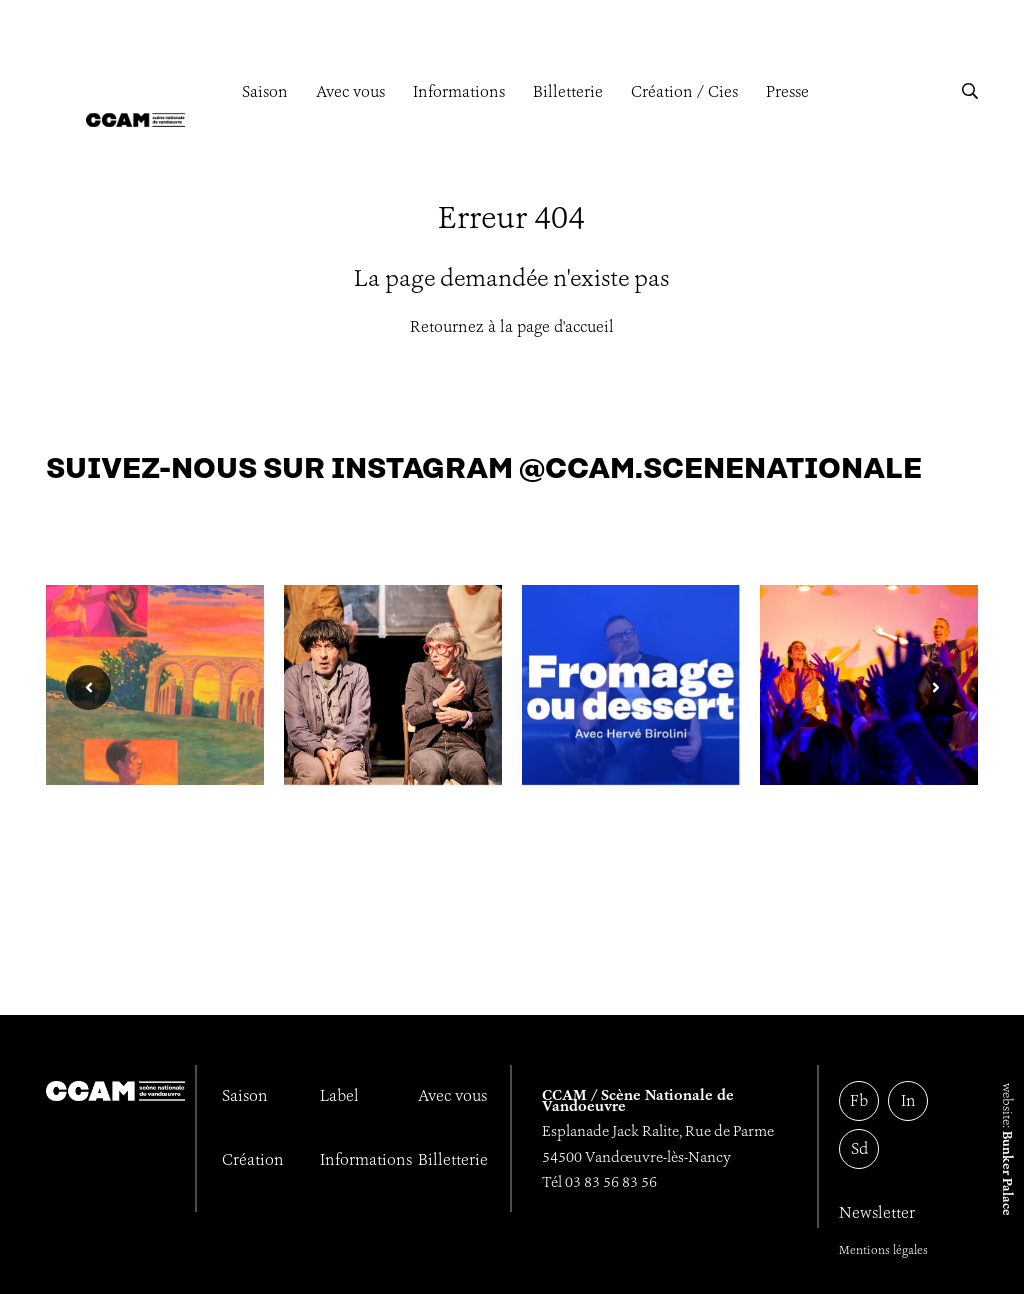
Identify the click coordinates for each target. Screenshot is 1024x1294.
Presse (787, 91)
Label (339, 1095)
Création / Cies (684, 91)
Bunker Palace (1007, 1173)
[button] (970, 91)
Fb (859, 1100)
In (908, 1100)
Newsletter (877, 1212)
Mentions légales (883, 1250)
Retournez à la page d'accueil (512, 326)
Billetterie (568, 91)
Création (253, 1159)
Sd (859, 1148)
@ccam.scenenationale (720, 469)
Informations (459, 91)
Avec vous (350, 91)
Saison (265, 91)
